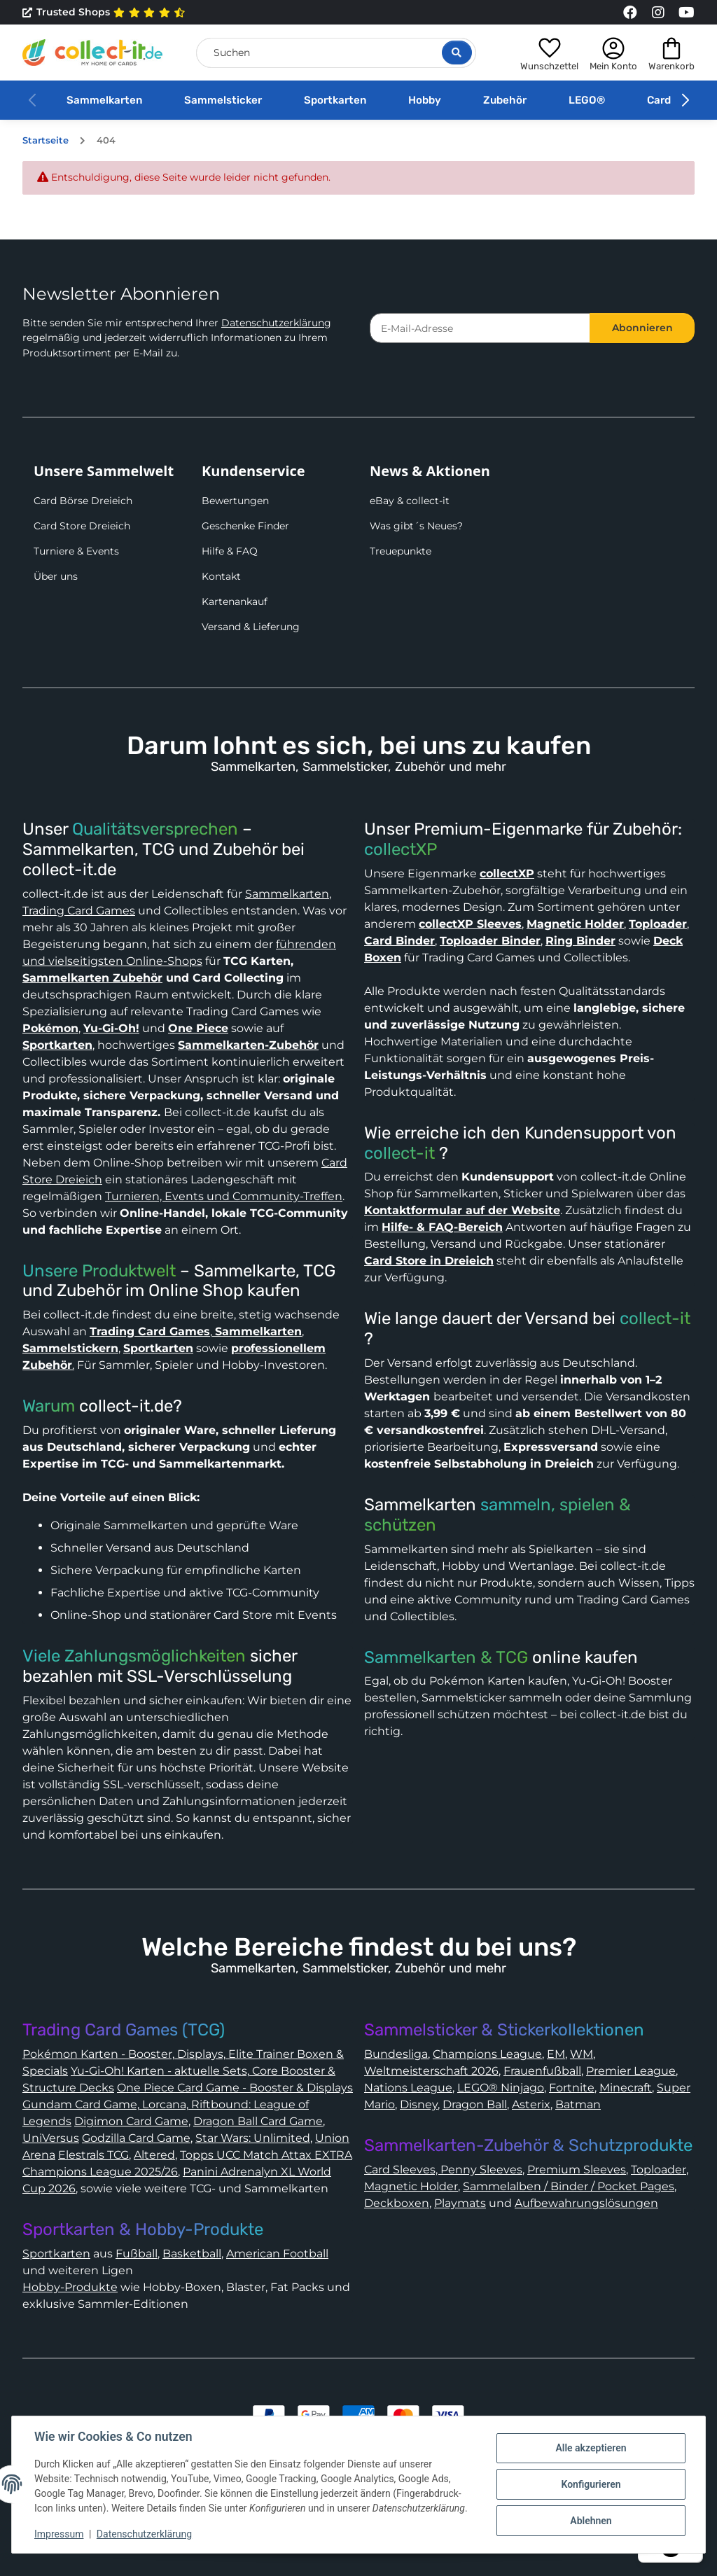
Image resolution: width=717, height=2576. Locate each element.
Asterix (531, 2104)
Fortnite (571, 2087)
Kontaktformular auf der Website (462, 1210)
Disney (419, 2104)
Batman (578, 2104)
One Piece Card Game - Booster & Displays (235, 2087)
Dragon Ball (475, 2104)
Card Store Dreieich (82, 526)
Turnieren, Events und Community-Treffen (223, 1196)
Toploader (658, 2169)
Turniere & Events (76, 551)
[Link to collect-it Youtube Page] (686, 12)
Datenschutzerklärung (276, 322)
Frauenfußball (542, 2070)
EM (556, 2054)
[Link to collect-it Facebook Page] (630, 12)
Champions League (487, 2054)
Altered (154, 2154)
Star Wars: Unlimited (252, 2138)
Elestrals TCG (93, 2154)
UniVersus (50, 2138)
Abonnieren (642, 327)
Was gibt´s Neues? (416, 526)
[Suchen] (336, 53)
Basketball (191, 2253)
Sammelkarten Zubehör (92, 977)
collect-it (399, 1153)
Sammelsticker (223, 100)
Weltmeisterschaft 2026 (431, 2070)
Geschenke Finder (245, 526)
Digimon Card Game (131, 2121)
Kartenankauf (234, 601)
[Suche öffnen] (457, 52)
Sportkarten (335, 100)
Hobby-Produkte (70, 2287)
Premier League (631, 2070)
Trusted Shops (104, 12)
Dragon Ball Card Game (258, 2121)
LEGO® (587, 100)
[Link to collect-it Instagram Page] (658, 12)
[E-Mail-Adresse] (480, 328)
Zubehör (505, 100)
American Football (277, 2253)
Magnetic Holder (411, 2186)
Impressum (58, 2534)
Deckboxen (396, 2203)
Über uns (56, 576)
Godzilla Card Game (136, 2138)
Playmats (460, 2203)
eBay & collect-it (410, 500)
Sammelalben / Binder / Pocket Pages (568, 2186)
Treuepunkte (400, 551)
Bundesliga (396, 2054)
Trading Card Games (78, 910)
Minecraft (625, 2087)
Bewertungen (235, 500)
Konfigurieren (590, 2484)
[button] (549, 52)
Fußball (137, 2253)
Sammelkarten (104, 100)
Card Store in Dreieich (429, 1260)
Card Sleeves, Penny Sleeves (443, 2169)
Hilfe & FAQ (230, 551)
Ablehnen (590, 2520)
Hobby (424, 100)
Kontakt (221, 576)
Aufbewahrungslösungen (586, 2203)
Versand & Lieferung (251, 626)
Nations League (408, 2087)
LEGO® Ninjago (500, 2087)
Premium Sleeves (576, 2169)
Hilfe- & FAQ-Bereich (442, 1227)
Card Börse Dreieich (83, 500)
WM (581, 2054)
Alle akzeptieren (590, 2447)
